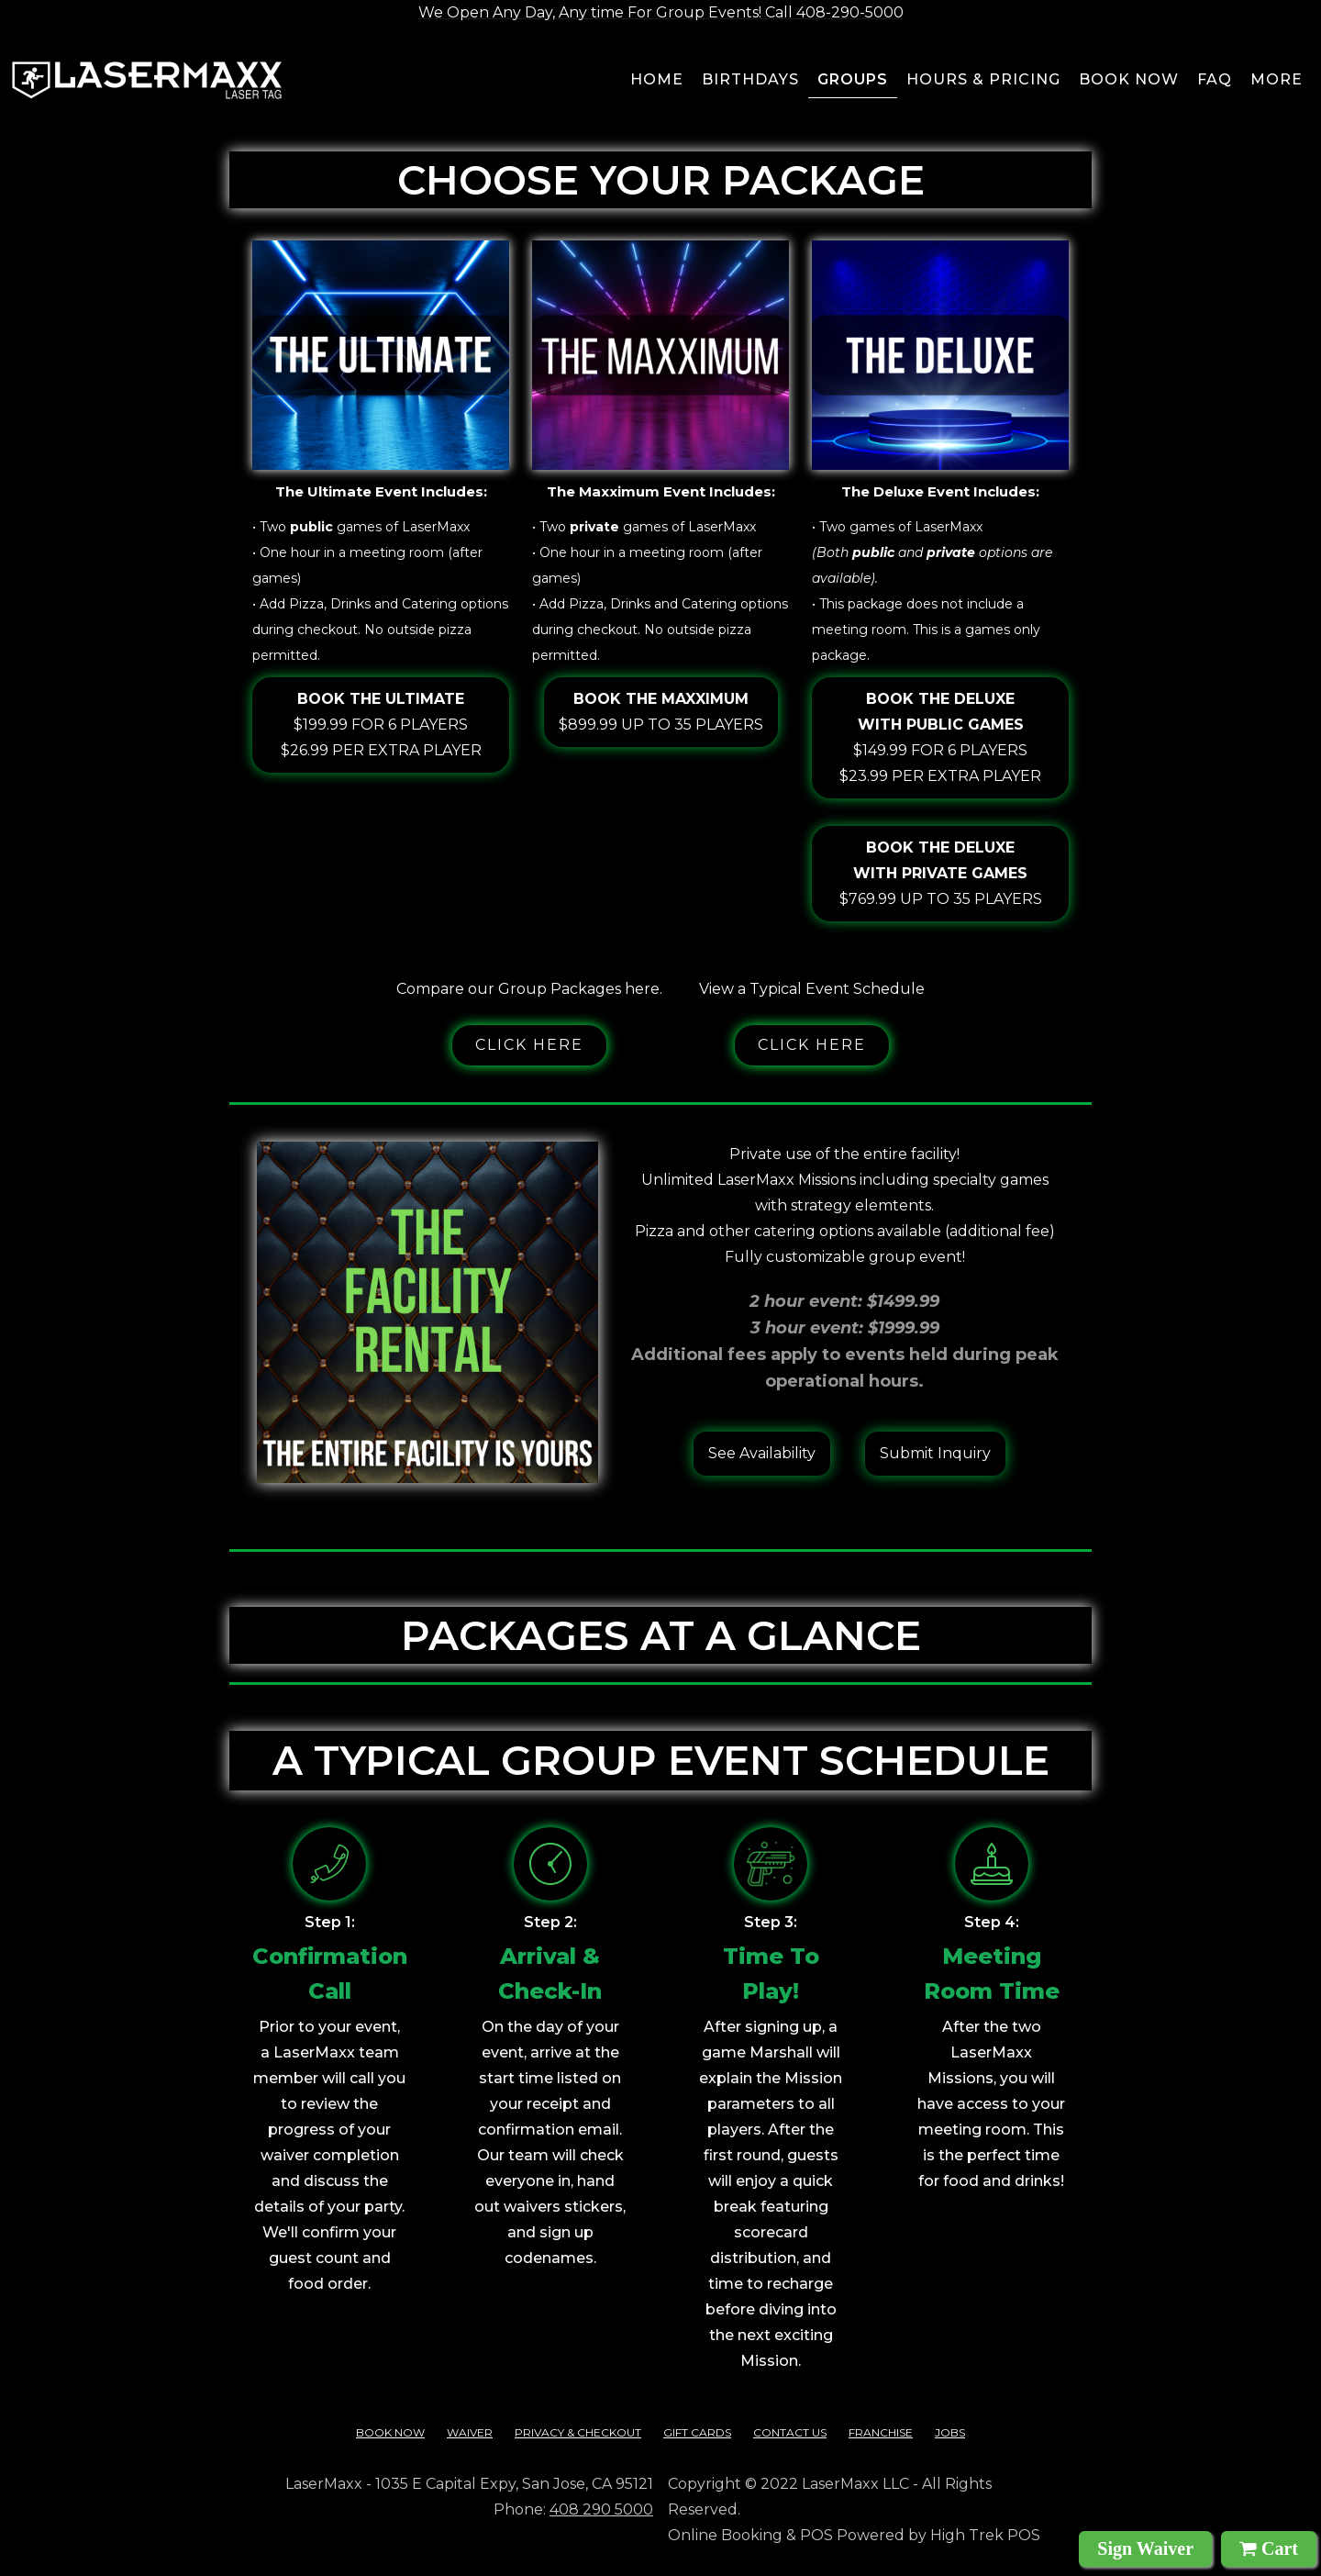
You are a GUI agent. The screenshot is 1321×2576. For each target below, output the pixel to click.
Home (656, 79)
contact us (790, 2432)
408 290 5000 (601, 2509)
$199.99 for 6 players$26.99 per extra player (381, 722)
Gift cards (697, 2432)
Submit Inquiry (935, 1453)
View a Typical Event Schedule (812, 989)
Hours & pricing (983, 79)
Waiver (470, 2432)
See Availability (762, 1453)
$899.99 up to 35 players (661, 709)
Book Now (390, 2432)
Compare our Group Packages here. (529, 989)
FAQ (1214, 79)
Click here (529, 1045)
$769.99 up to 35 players (940, 871)
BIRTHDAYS (750, 79)
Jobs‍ (950, 2432)
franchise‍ (881, 2432)
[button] (1277, 82)
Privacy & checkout (578, 2432)
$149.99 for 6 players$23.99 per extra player (940, 735)
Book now (1129, 79)
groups (852, 79)
